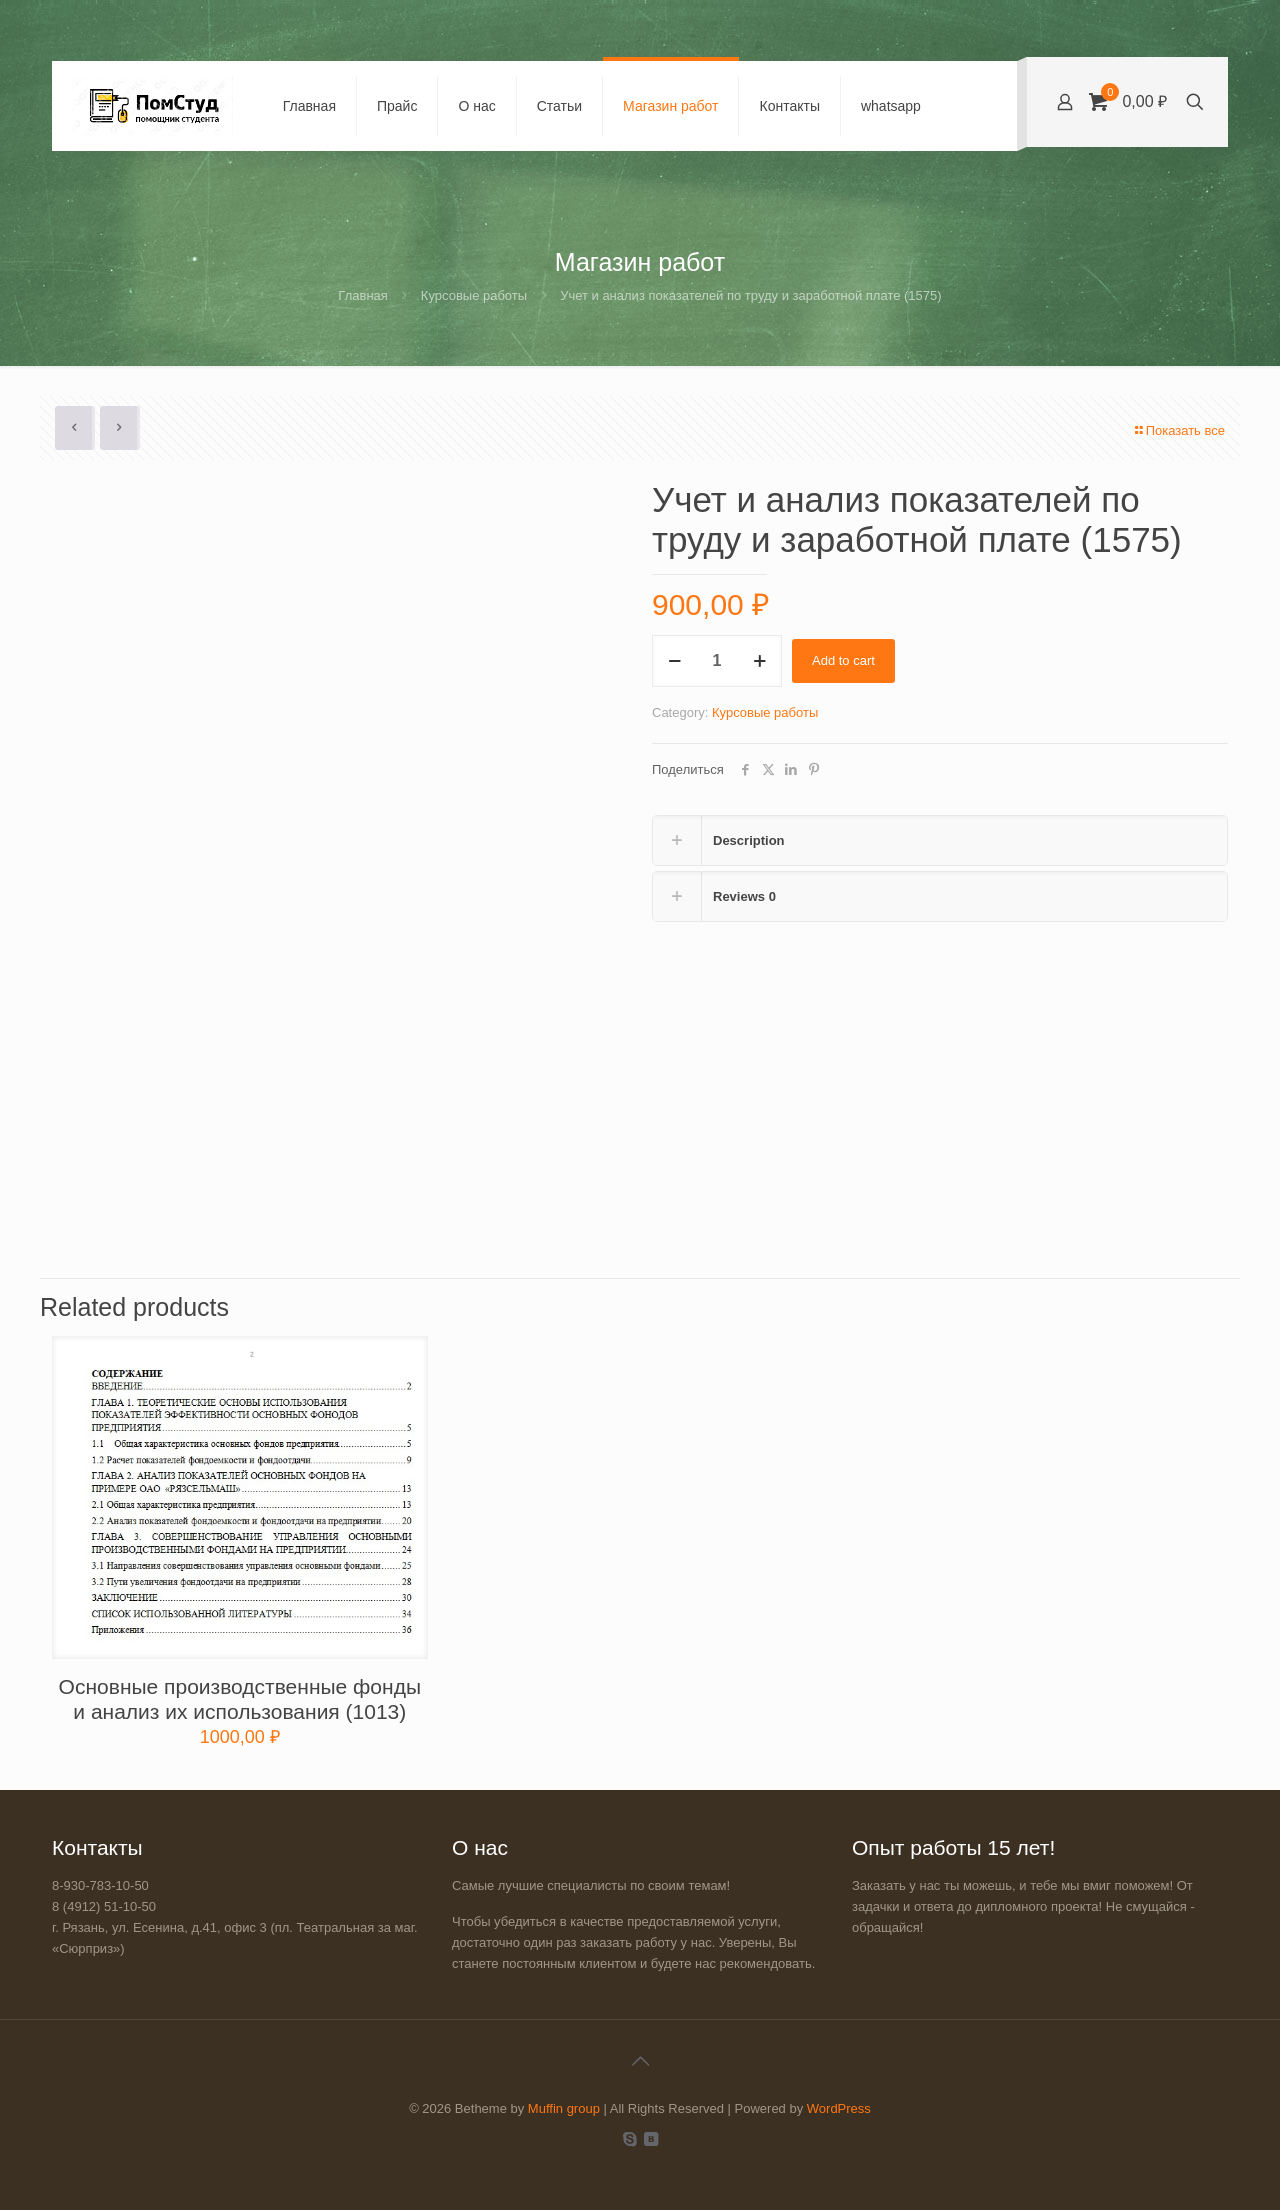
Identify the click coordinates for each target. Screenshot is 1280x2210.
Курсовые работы (474, 295)
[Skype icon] (629, 2138)
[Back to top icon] (640, 2061)
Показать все (1179, 430)
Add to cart (843, 660)
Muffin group (564, 2108)
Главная (362, 295)
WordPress (839, 2108)
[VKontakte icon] (650, 2138)
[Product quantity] (717, 661)
